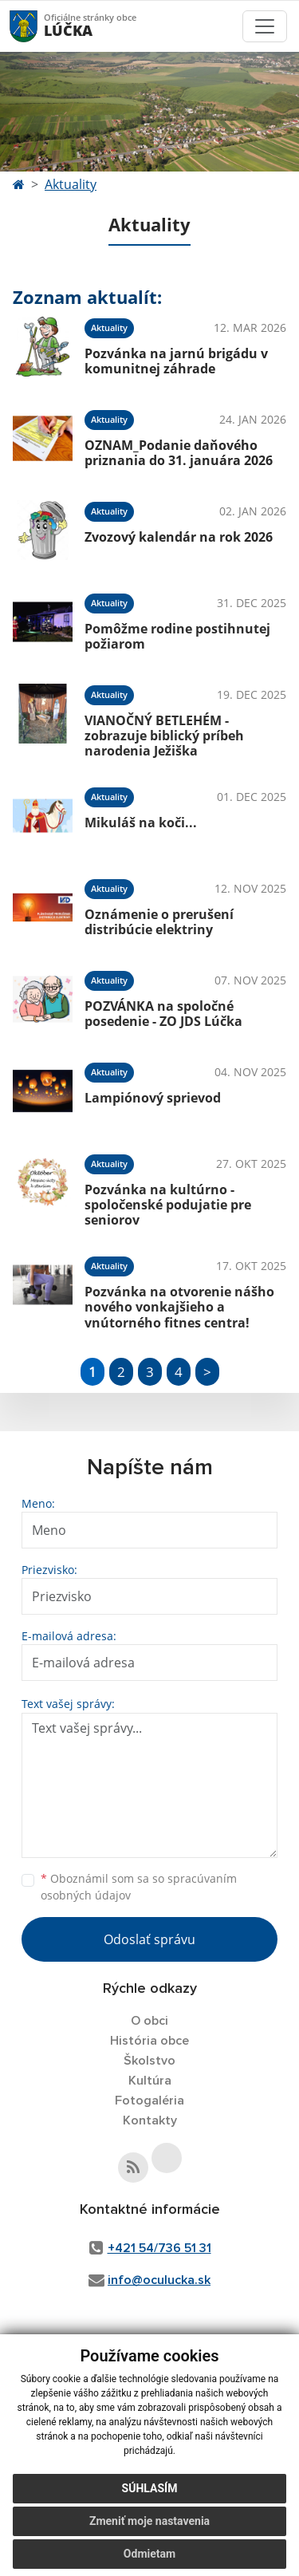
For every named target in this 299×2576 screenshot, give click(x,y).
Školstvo (149, 2060)
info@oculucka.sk (159, 2280)
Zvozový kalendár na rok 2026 (179, 537)
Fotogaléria (149, 2100)
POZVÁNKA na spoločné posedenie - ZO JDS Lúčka (163, 1013)
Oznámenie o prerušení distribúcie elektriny (159, 921)
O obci (149, 2020)
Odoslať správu (149, 1939)
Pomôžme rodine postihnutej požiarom (177, 636)
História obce (149, 2040)
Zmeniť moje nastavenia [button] (149, 2521)
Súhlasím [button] (150, 2488)
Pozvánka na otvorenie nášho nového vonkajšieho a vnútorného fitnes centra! (179, 1307)
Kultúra (149, 2080)
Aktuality (70, 184)
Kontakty (150, 2120)
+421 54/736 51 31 (159, 2248)
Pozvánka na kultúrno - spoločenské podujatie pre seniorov (168, 1205)
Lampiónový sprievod (153, 1098)
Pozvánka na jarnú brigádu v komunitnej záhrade (176, 361)
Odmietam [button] (149, 2553)
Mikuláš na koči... (141, 822)
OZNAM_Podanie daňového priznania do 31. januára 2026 (179, 452)
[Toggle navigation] (264, 26)
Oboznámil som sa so (139, 1887)
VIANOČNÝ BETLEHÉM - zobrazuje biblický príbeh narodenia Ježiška (164, 735)
